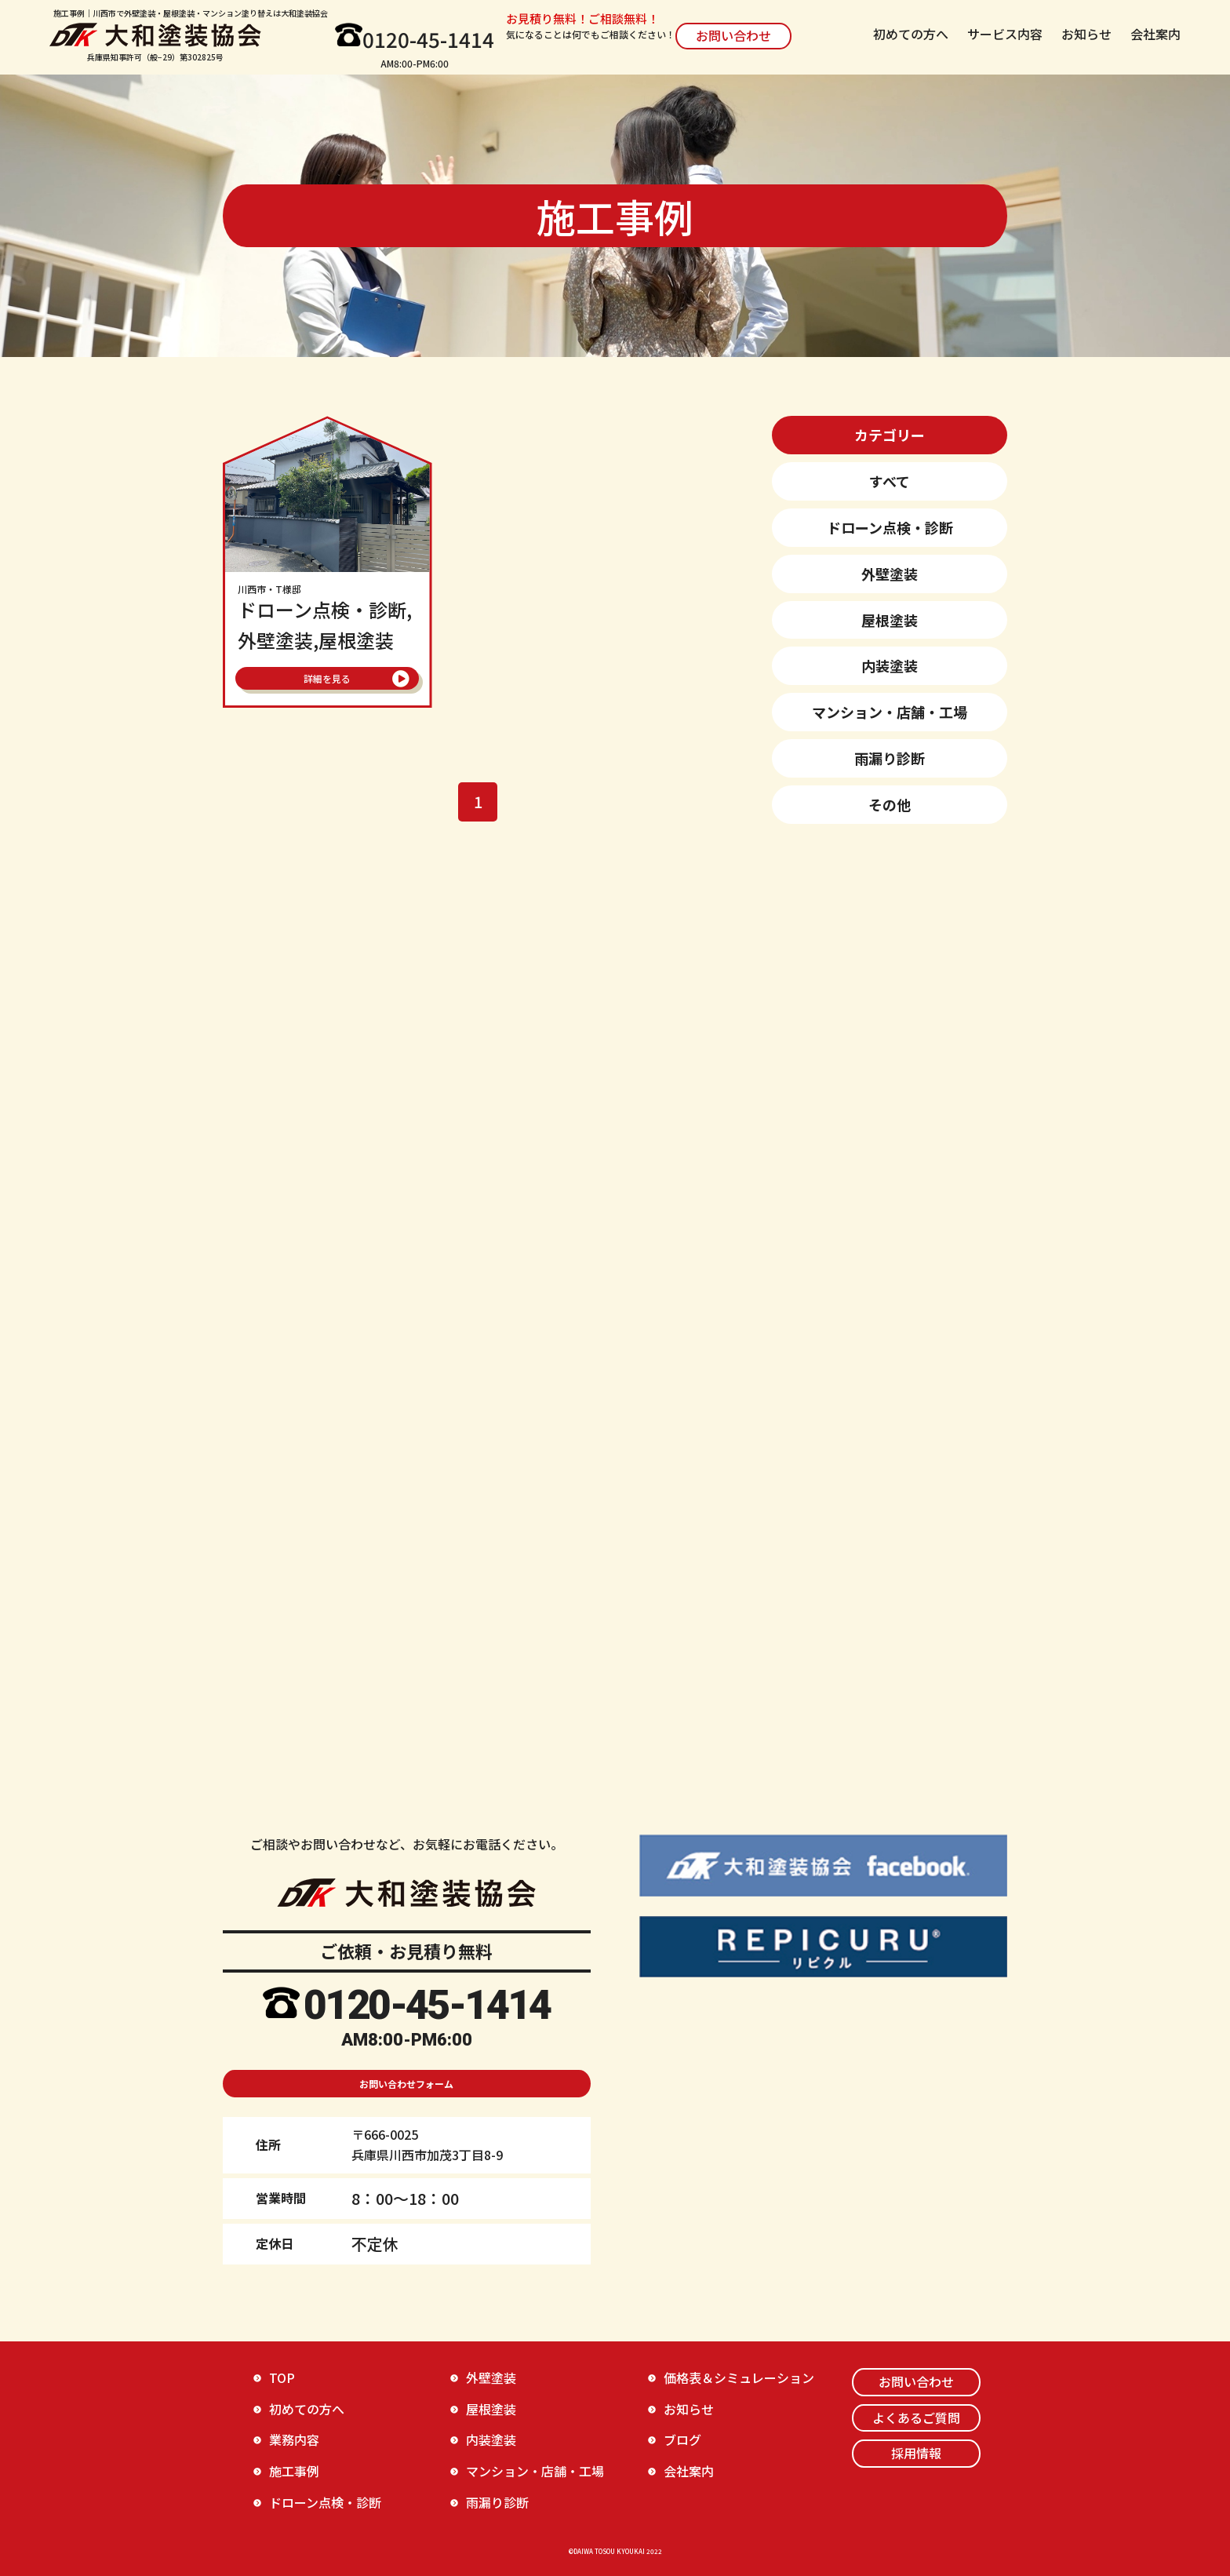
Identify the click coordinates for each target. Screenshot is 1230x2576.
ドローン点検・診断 (890, 527)
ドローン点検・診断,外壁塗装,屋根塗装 (327, 619)
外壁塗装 (889, 573)
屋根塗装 (889, 620)
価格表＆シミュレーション (739, 2377)
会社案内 (1155, 33)
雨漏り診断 (889, 758)
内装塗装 (889, 665)
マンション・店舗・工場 (889, 711)
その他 (889, 804)
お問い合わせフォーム (406, 2083)
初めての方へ (910, 33)
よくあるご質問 (916, 2417)
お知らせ (1086, 33)
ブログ (682, 2439)
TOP (282, 2377)
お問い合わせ (733, 35)
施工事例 (294, 2470)
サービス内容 (1005, 33)
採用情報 (916, 2452)
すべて (889, 481)
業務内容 (294, 2439)
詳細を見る (327, 678)
